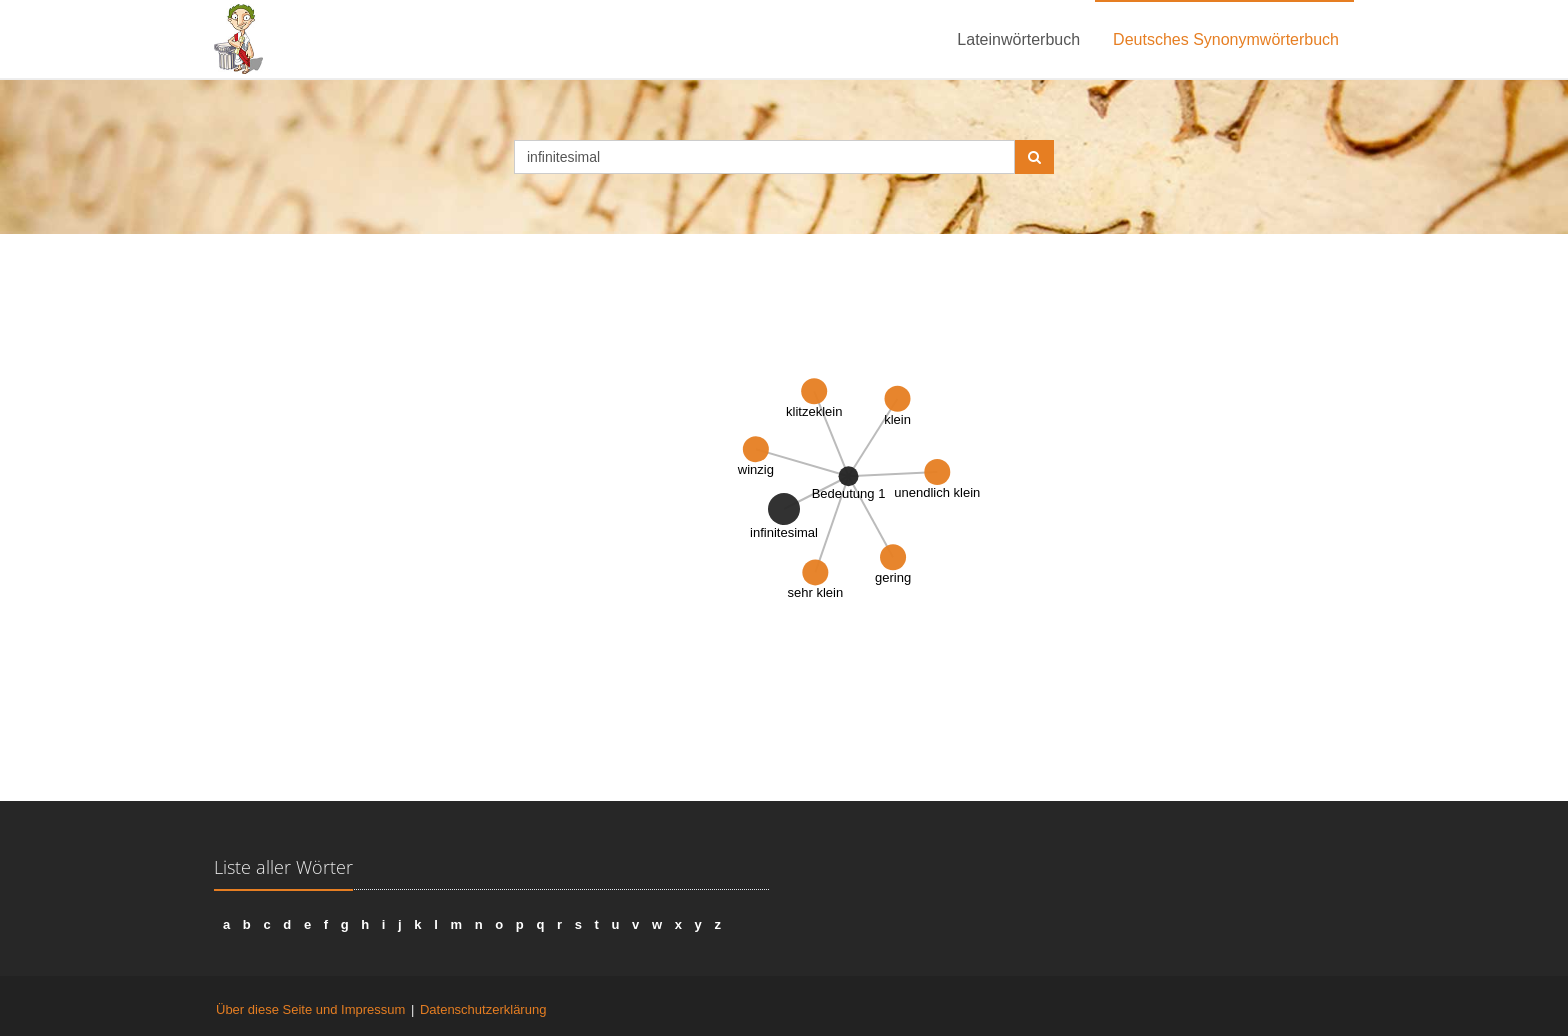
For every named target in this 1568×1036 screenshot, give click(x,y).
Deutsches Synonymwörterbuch (1226, 39)
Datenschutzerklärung (483, 1009)
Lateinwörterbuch (1018, 39)
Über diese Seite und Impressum (310, 1009)
